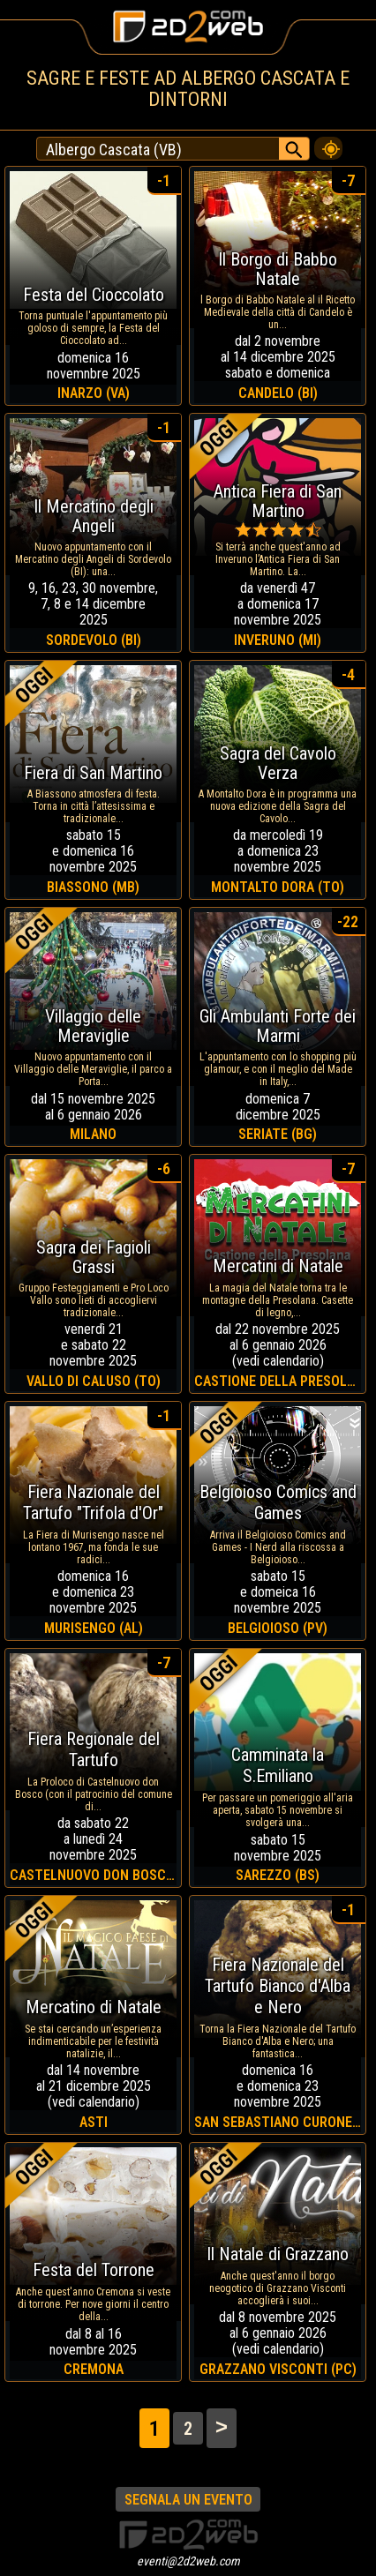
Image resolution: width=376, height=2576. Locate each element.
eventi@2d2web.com (188, 2561)
